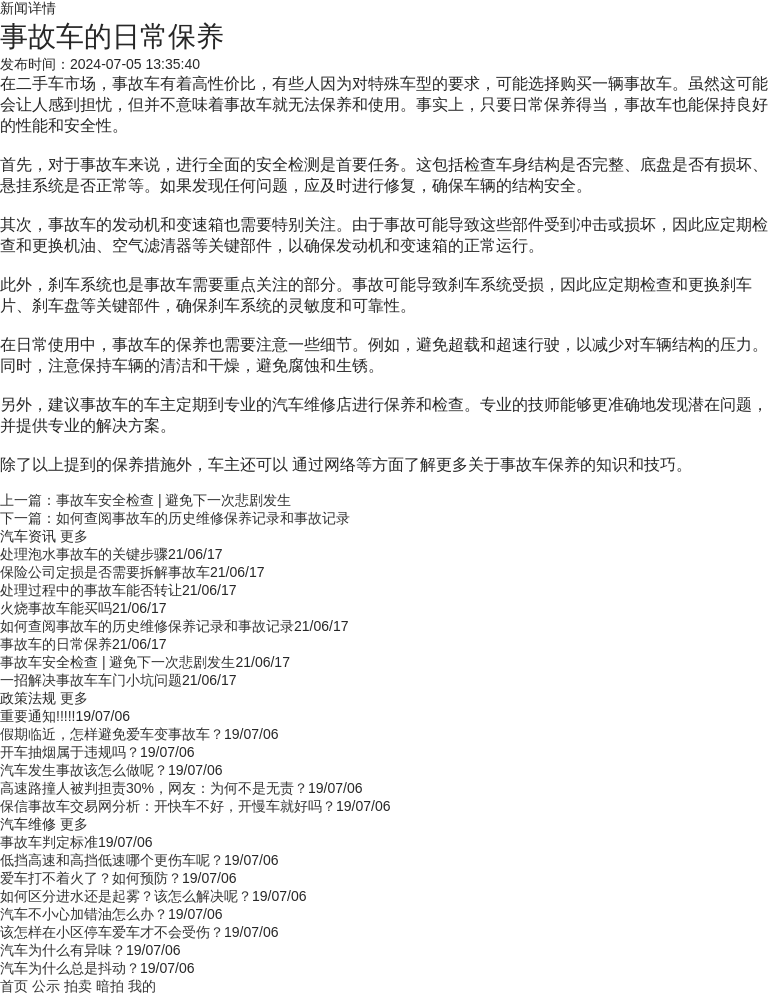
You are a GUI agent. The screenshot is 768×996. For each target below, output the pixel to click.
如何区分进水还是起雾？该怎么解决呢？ (126, 896)
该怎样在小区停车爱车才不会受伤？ (112, 932)
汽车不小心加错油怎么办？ (84, 914)
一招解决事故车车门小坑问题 (91, 680)
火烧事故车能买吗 (56, 608)
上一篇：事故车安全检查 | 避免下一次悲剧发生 (145, 500)
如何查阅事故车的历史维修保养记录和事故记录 (147, 626)
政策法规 (28, 698)
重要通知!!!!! (37, 716)
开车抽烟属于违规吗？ (70, 752)
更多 (74, 536)
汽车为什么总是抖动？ (70, 968)
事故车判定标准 (49, 842)
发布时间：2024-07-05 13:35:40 (100, 64)
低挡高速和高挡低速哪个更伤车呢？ (112, 860)
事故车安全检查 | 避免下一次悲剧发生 (117, 662)
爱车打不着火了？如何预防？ (91, 878)
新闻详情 (28, 8)
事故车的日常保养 (56, 644)
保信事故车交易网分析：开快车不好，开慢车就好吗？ (168, 806)
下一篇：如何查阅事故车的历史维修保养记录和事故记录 (175, 518)
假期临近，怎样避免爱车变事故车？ (112, 734)
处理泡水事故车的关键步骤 (84, 554)
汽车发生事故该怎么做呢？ (84, 770)
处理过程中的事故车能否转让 (91, 590)
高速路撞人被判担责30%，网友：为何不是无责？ (154, 788)
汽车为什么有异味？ (63, 950)
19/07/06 (102, 716)
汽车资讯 (28, 536)
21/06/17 (195, 554)
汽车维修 (28, 824)
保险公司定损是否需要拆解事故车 (105, 572)
